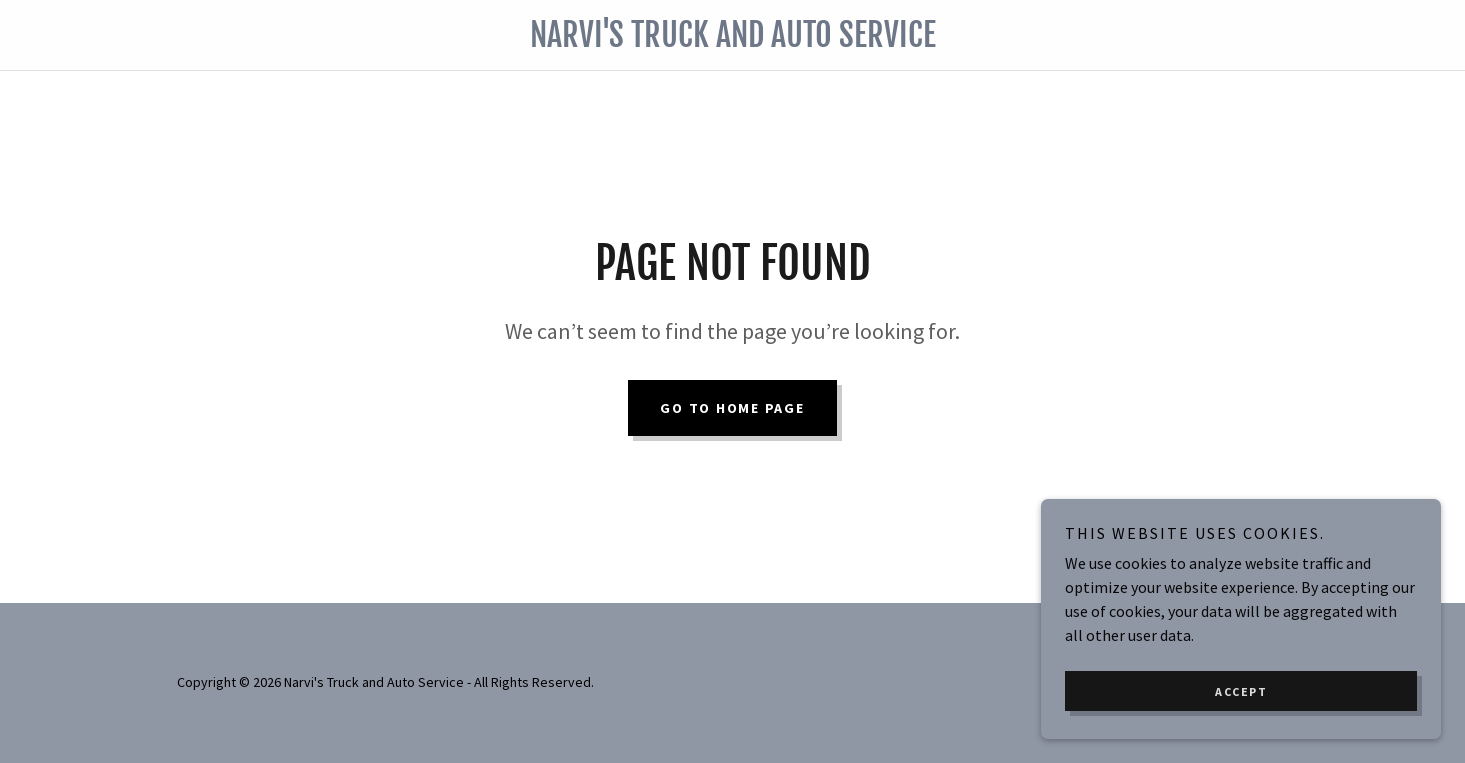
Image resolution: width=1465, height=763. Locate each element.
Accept (1241, 691)
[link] (732, 41)
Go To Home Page (732, 408)
